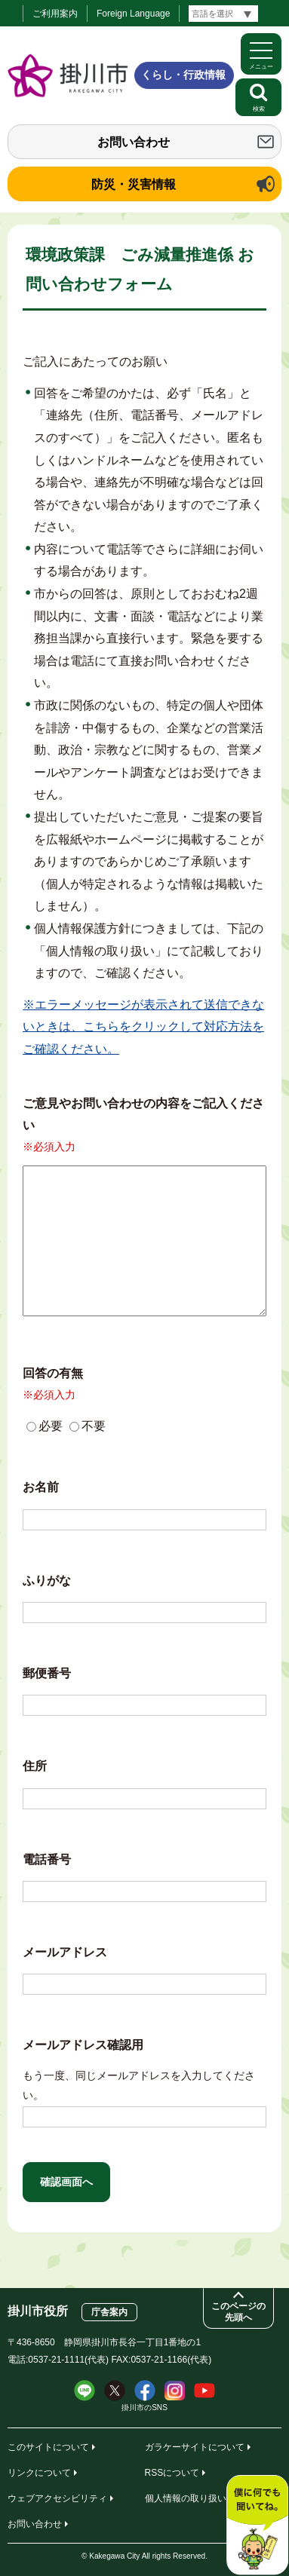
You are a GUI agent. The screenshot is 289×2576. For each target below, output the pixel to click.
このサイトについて (48, 2447)
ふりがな (47, 1580)
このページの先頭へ (238, 2312)
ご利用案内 (55, 13)
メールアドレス (65, 1952)
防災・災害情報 (133, 184)
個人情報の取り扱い (185, 2498)
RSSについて (172, 2472)
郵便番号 (47, 1673)
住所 (35, 1766)
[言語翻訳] (223, 13)
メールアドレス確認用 (83, 2044)
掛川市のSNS (144, 2407)
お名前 (41, 1487)
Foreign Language (133, 13)
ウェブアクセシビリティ (57, 2498)
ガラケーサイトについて (194, 2447)
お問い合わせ (133, 142)
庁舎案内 (109, 2312)
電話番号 (47, 1859)
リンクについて (39, 2472)
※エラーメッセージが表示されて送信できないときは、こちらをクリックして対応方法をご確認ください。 (143, 1026)
